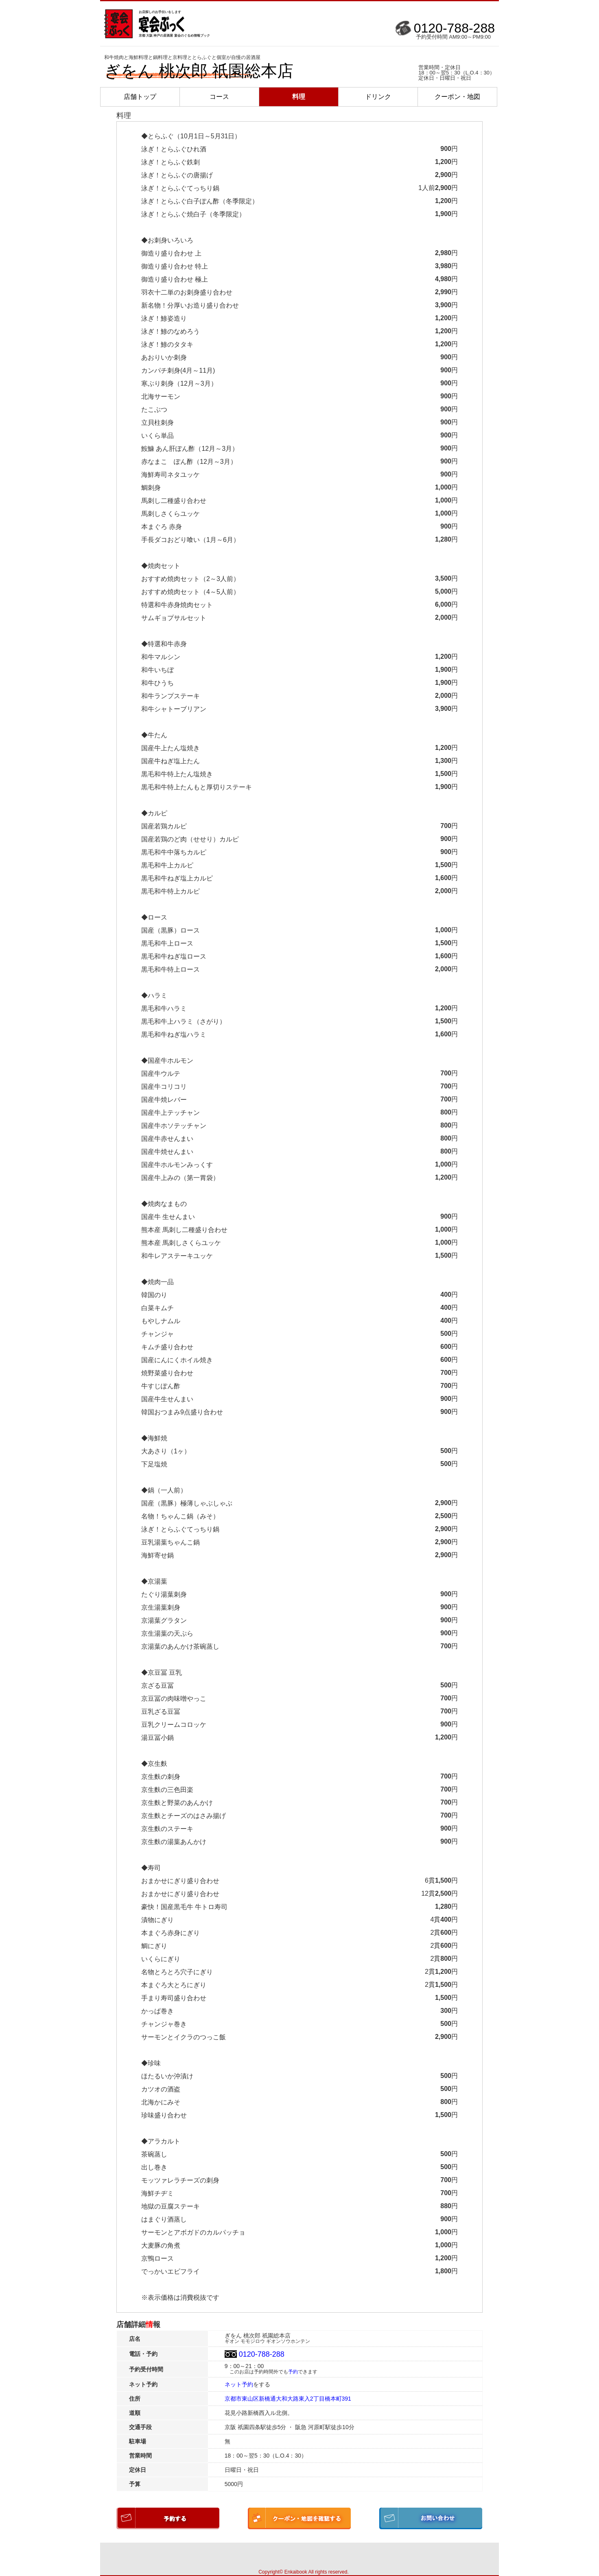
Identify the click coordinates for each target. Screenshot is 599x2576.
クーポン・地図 (457, 96)
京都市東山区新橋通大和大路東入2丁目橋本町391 (288, 2398)
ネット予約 (239, 2384)
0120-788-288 (454, 28)
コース (219, 96)
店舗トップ (140, 96)
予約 (293, 2372)
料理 (298, 96)
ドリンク (378, 96)
